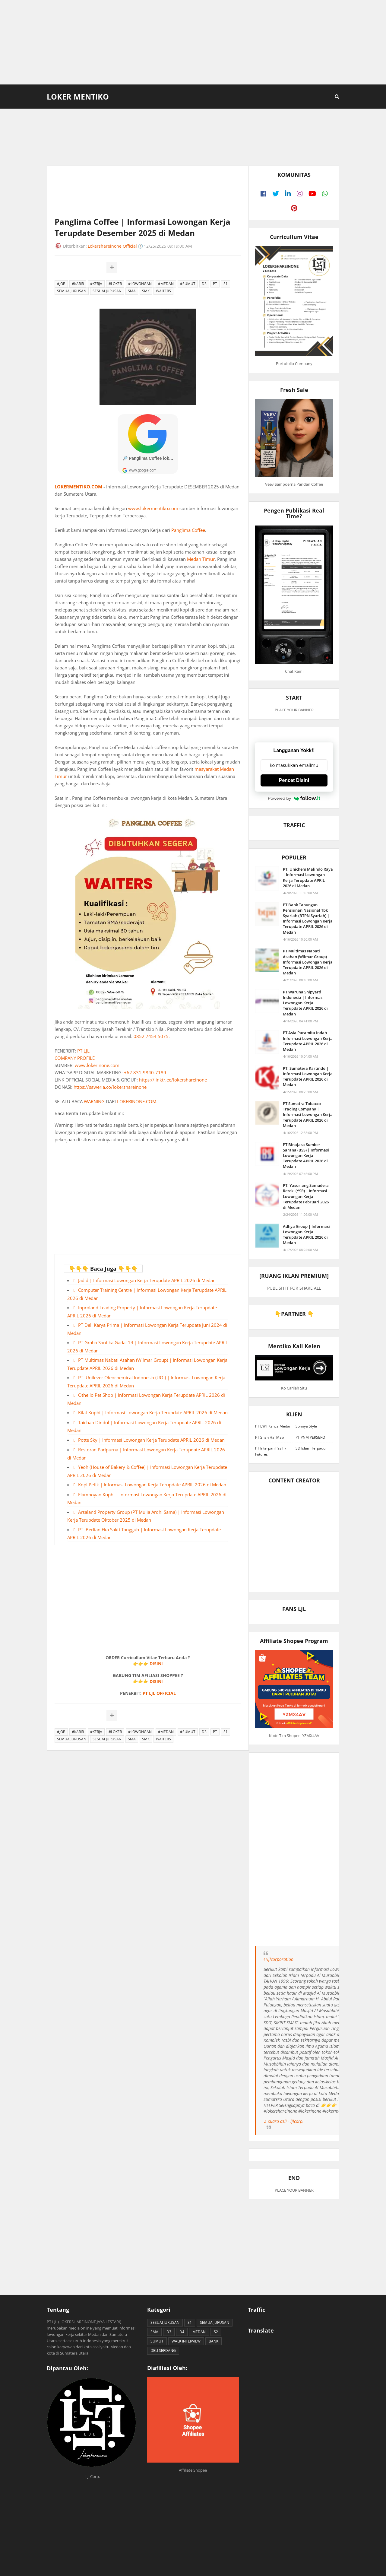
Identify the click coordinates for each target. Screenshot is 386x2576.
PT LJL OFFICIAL (159, 1693)
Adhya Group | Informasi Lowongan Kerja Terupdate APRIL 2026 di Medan (306, 1235)
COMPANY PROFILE (75, 1058)
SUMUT (156, 2341)
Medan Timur (201, 559)
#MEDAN (166, 283)
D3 (204, 283)
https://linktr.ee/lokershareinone (173, 1080)
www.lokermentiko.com (153, 508)
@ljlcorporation (278, 1959)
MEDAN (199, 2331)
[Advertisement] (193, 42)
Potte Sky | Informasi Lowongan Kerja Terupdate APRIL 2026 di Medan (151, 1440)
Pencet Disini (294, 780)
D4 (181, 2331)
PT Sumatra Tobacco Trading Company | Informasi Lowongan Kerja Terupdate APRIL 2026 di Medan (308, 1114)
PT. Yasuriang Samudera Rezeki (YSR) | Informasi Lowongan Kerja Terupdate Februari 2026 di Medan (306, 1196)
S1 (225, 283)
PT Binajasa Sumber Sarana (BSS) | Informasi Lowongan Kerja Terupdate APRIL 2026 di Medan (306, 1155)
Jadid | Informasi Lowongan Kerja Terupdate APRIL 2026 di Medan (147, 1280)
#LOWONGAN (140, 283)
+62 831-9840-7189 (145, 1072)
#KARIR (78, 283)
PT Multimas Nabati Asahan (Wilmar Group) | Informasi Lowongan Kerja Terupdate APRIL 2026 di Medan (308, 962)
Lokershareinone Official (112, 246)
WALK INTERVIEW (186, 2341)
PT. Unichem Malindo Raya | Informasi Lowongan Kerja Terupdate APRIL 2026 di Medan (308, 877)
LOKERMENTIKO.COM (78, 487)
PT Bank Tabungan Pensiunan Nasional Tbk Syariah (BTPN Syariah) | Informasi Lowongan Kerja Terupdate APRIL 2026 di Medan (308, 918)
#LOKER (115, 283)
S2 (216, 2331)
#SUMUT (187, 283)
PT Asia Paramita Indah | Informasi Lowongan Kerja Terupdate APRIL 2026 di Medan (308, 1041)
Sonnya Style (306, 1426)
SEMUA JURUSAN (71, 291)
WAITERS (163, 291)
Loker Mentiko (78, 96)
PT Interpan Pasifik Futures (270, 1451)
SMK (146, 291)
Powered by (294, 798)
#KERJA (96, 283)
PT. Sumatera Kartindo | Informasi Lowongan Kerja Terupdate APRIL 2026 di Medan (308, 1077)
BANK (213, 2341)
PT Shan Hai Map (269, 1437)
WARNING (94, 1101)
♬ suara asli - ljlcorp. (284, 2121)
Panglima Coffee (188, 530)
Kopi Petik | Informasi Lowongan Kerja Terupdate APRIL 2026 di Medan (152, 1485)
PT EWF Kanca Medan (273, 1426)
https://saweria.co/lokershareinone (110, 1087)
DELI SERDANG (163, 2350)
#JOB (61, 283)
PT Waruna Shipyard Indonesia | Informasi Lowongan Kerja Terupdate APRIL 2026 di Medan (305, 1003)
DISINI (156, 1663)
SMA (132, 291)
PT (215, 283)
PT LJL (83, 1051)
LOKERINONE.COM (136, 1101)
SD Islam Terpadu (310, 1448)
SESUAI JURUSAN (107, 291)
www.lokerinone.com (97, 1065)
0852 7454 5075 (151, 1036)
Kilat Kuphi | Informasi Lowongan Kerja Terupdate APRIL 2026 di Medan (153, 1412)
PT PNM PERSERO (310, 1437)
